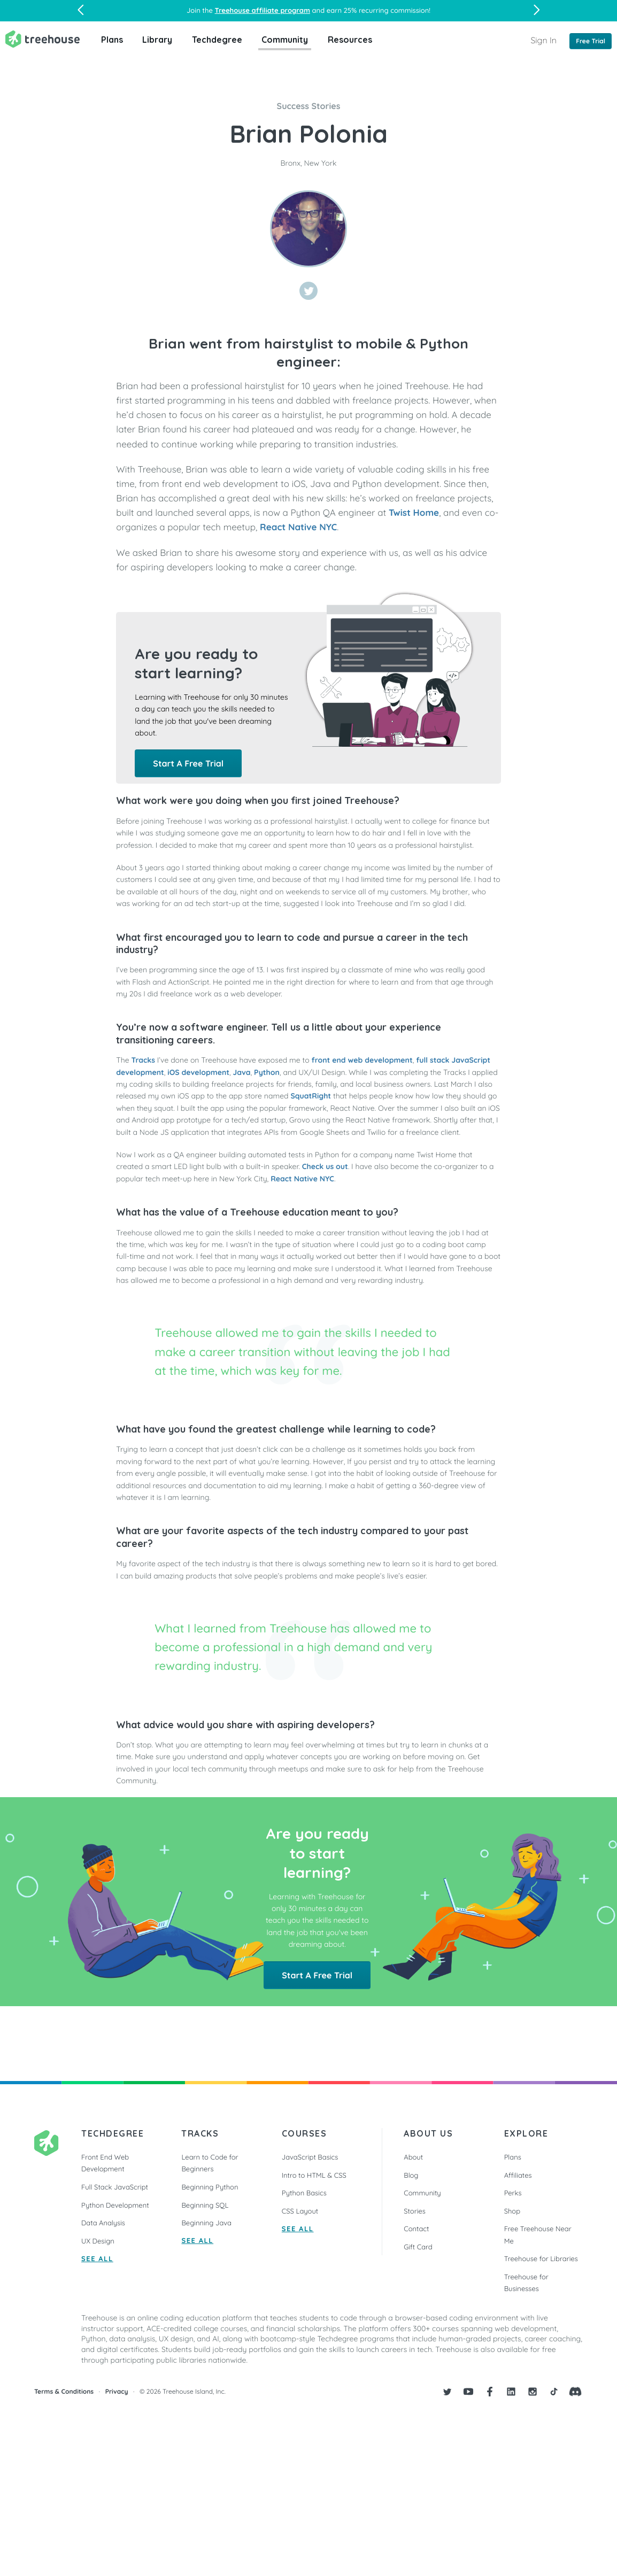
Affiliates (518, 2175)
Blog (411, 2175)
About (413, 2157)
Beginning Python (209, 2187)
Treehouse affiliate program (262, 10)
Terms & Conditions (64, 2391)
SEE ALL (97, 2259)
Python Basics (304, 2193)
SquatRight (310, 1096)
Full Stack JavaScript (114, 2187)
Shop (512, 2211)
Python (267, 1072)
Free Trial (590, 41)
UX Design (97, 2241)
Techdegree (217, 39)
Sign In (543, 40)
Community (284, 39)
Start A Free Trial (188, 763)
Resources (350, 39)
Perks (513, 2193)
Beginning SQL (204, 2205)
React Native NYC (298, 527)
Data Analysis (103, 2223)
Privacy (116, 2391)
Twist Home (414, 513)
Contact (416, 2229)
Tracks (143, 1060)
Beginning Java (206, 2223)
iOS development (198, 1072)
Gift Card (418, 2247)
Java (242, 1072)
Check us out (325, 1166)
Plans (112, 39)
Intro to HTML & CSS (314, 2175)
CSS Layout (300, 2211)
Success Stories (309, 106)
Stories (415, 2211)
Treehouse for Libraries (541, 2259)
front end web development (362, 1060)
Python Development (115, 2205)
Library (157, 39)
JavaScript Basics (310, 2157)
